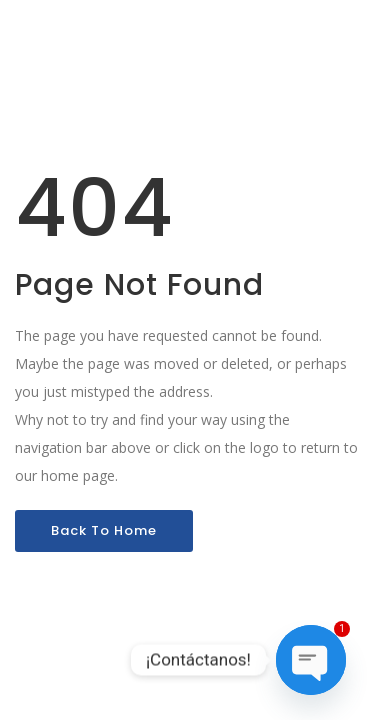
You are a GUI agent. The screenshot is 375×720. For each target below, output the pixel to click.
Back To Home (104, 530)
